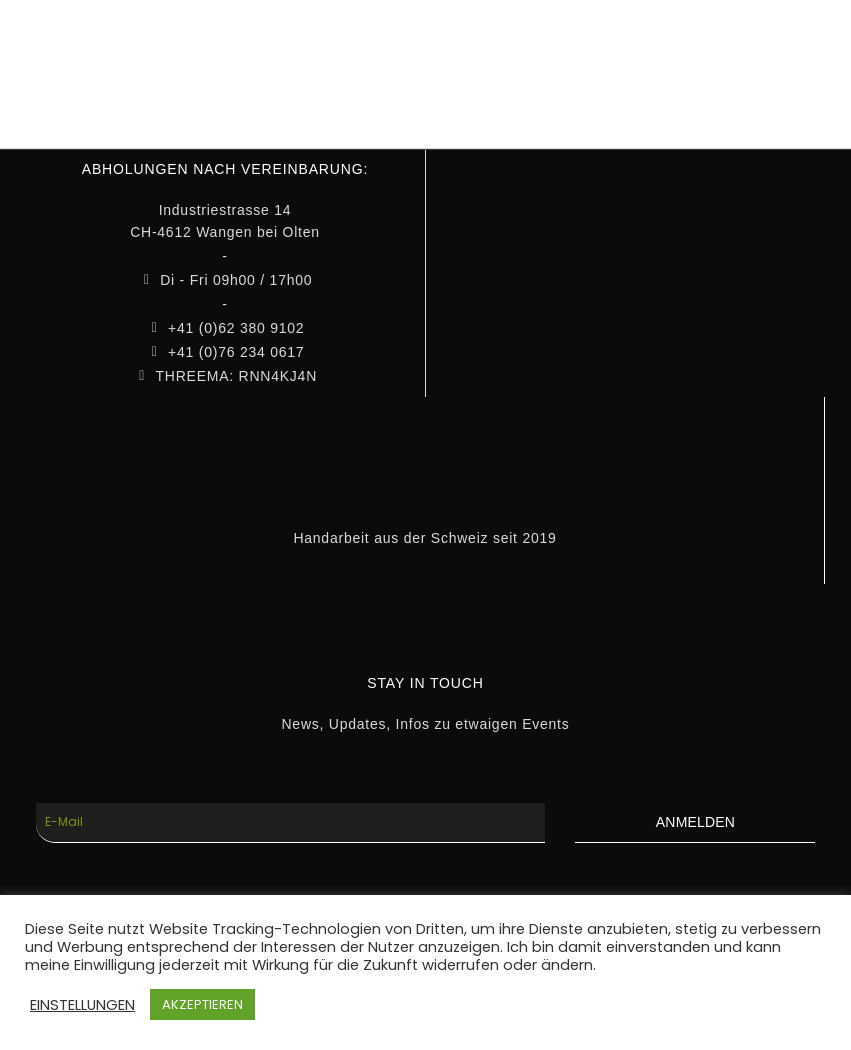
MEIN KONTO (625, 56)
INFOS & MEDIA (483, 56)
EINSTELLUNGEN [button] (82, 1005)
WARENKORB (762, 56)
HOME (281, 56)
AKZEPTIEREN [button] (202, 1004)
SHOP (365, 56)
